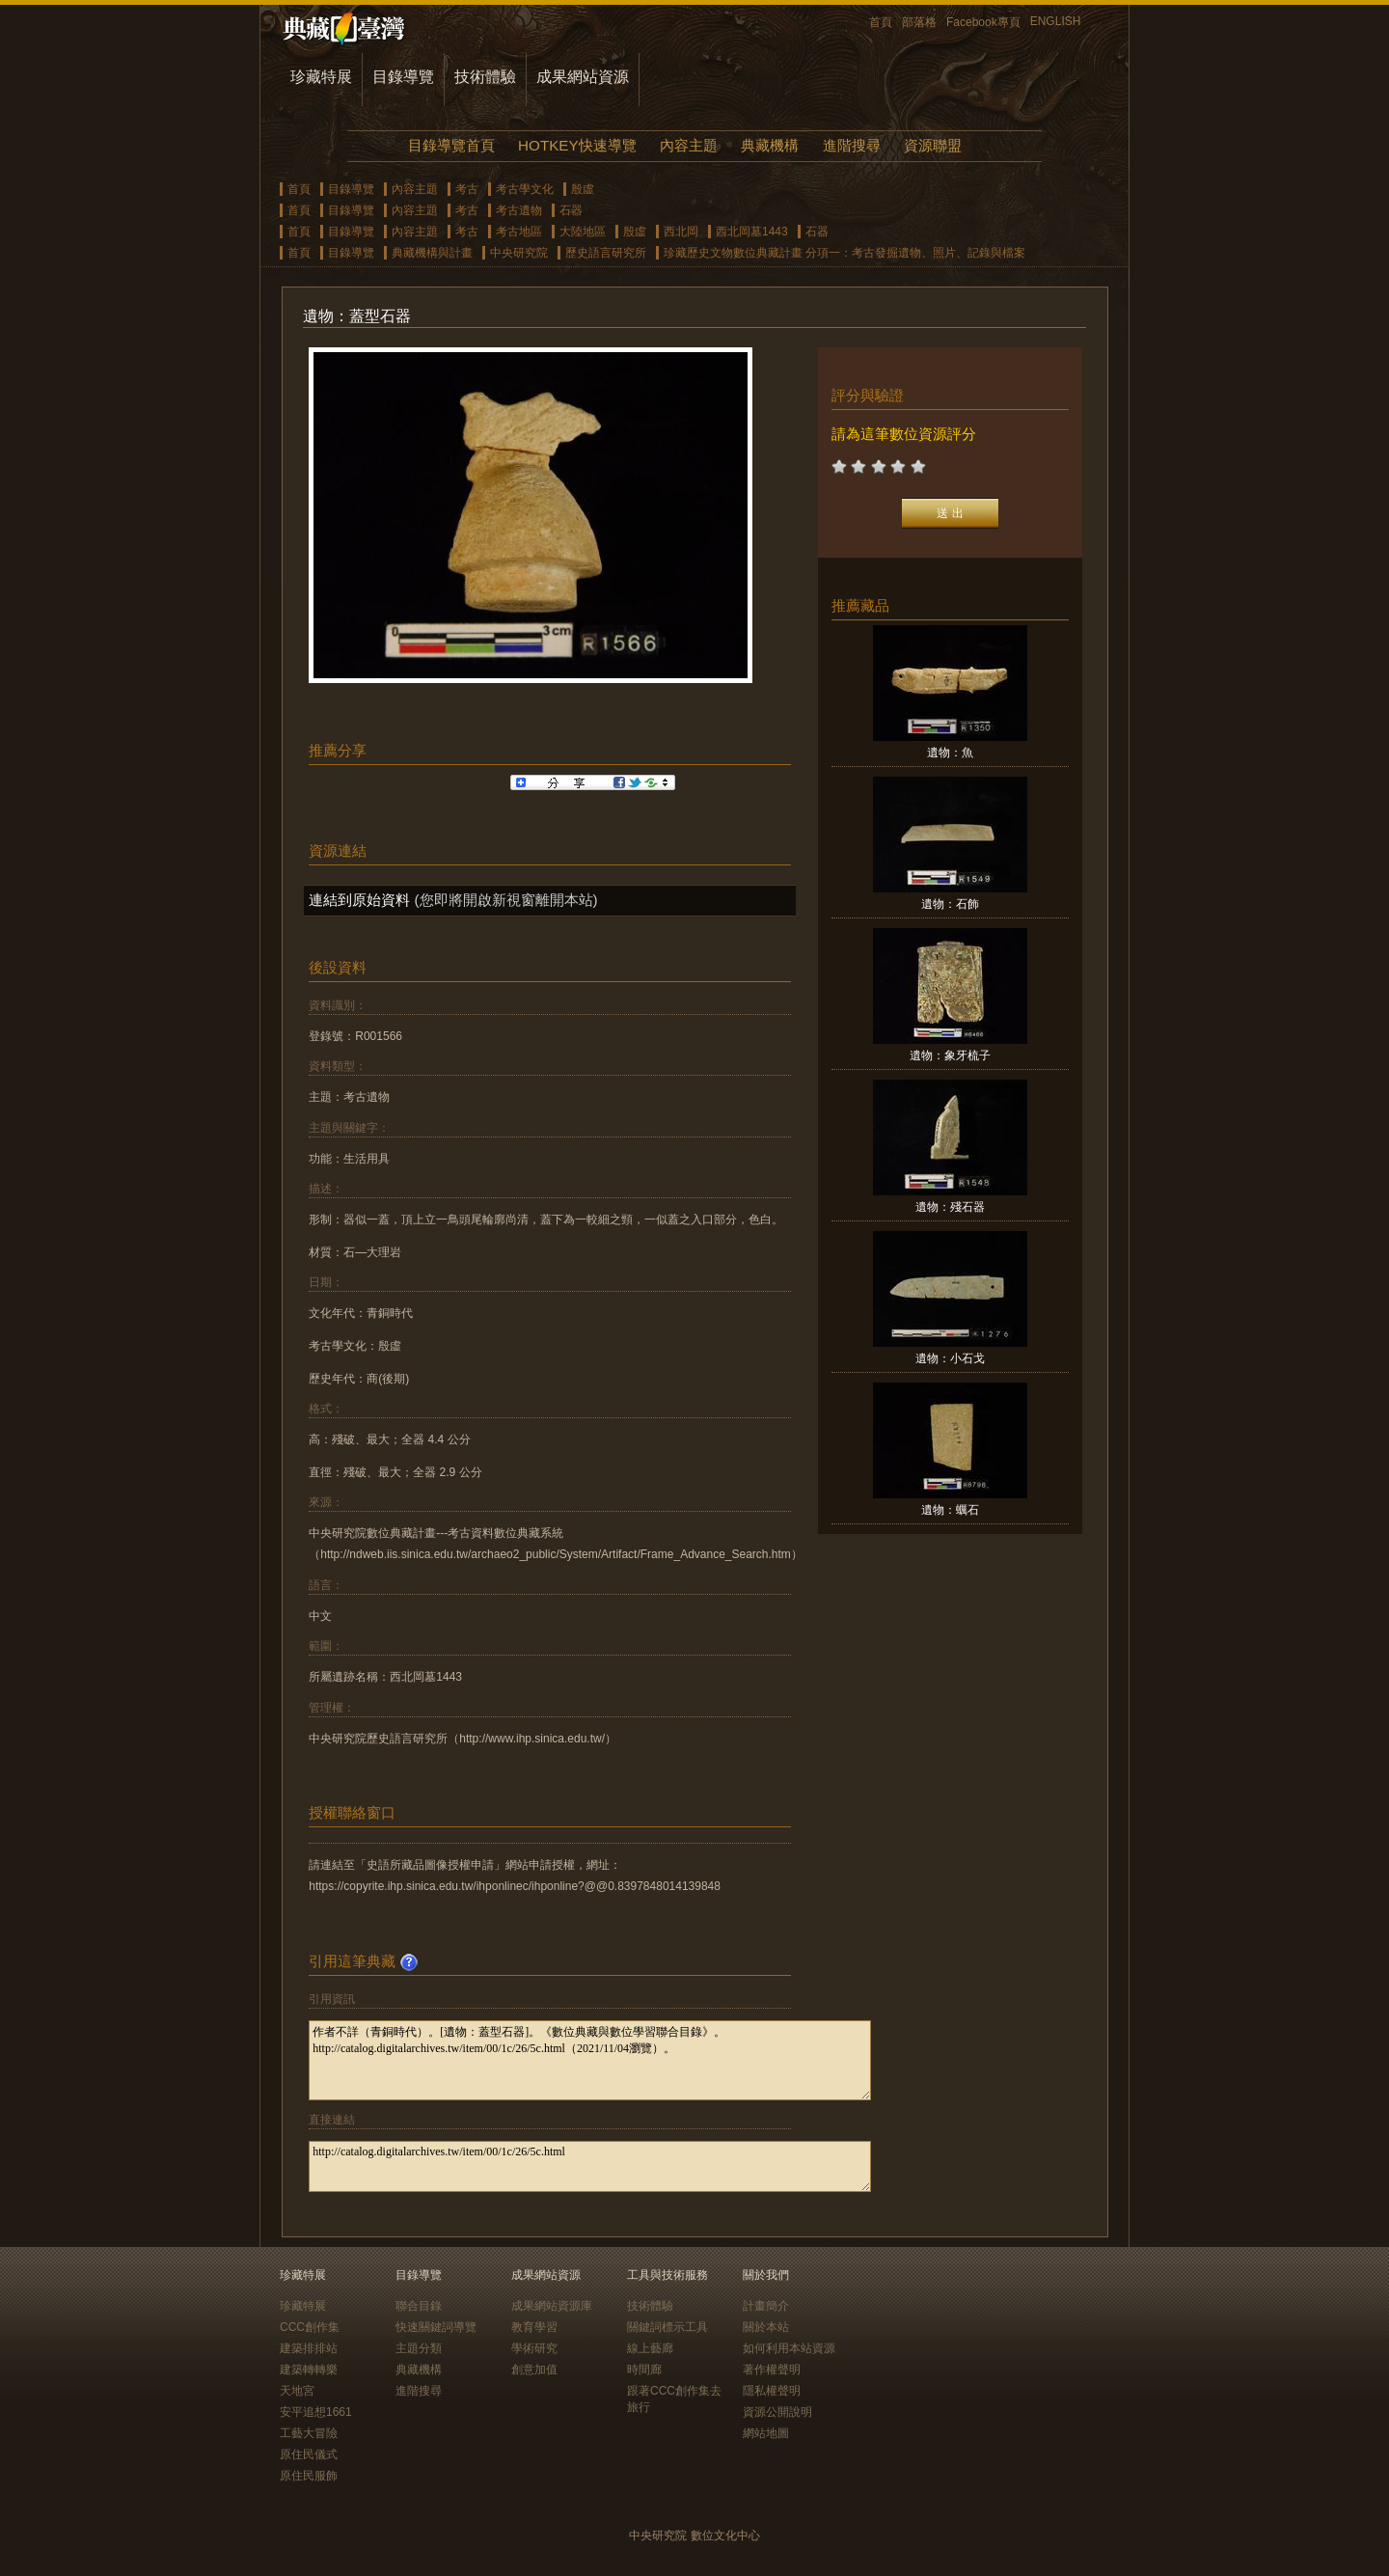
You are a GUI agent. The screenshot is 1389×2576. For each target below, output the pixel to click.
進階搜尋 (852, 145)
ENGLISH (1055, 21)
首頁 (880, 22)
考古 (466, 189)
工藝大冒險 (309, 2433)
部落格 (919, 22)
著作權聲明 (772, 2369)
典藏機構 (770, 145)
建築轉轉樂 (309, 2369)
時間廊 (644, 2369)
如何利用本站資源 (789, 2348)
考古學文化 (525, 189)
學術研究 (534, 2348)
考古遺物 (519, 210)
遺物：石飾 (950, 904)
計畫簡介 (766, 2306)
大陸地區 (582, 231)
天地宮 (297, 2391)
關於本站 (766, 2327)
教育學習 (534, 2327)
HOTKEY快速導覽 (577, 145)
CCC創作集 (310, 2327)
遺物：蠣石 (950, 1510)
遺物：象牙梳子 (950, 1055)
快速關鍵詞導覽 (436, 2327)
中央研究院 (519, 253)
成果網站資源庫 (551, 2306)
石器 (571, 210)
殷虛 (582, 189)
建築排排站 (309, 2348)
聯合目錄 (418, 2306)
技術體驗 (485, 77)
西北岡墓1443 (752, 231)
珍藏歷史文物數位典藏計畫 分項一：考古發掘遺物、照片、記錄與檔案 (844, 253)
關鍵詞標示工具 (667, 2327)
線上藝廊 (650, 2348)
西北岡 (681, 231)
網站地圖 (766, 2433)
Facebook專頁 (983, 22)
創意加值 (534, 2369)
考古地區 (519, 231)
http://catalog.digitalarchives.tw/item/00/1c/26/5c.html (590, 2166)
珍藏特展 (321, 77)
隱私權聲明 (772, 2391)
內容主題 (689, 145)
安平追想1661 (316, 2412)
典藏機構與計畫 (432, 253)
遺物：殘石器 (950, 1207)
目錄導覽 (403, 77)
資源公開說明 (777, 2412)
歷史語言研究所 (605, 253)
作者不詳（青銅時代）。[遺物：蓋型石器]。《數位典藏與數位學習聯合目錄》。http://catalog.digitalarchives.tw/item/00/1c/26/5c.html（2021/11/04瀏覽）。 (590, 2060)
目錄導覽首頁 (451, 145)
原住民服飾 (309, 2475)
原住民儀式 (309, 2454)
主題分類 (418, 2348)
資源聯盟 (933, 145)
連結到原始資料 (359, 899)
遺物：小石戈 (950, 1358)
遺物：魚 (950, 752)
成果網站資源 (582, 77)
